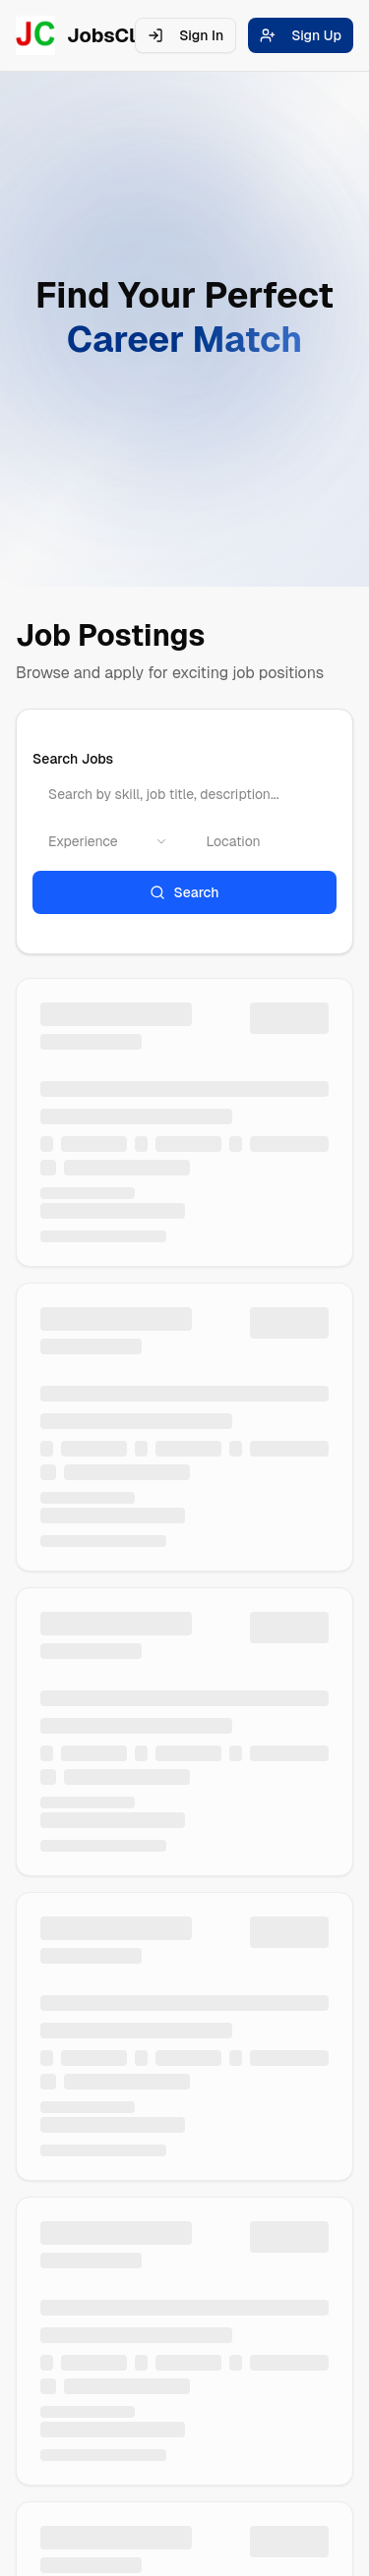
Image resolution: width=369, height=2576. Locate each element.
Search (184, 892)
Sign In (185, 35)
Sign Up (300, 35)
